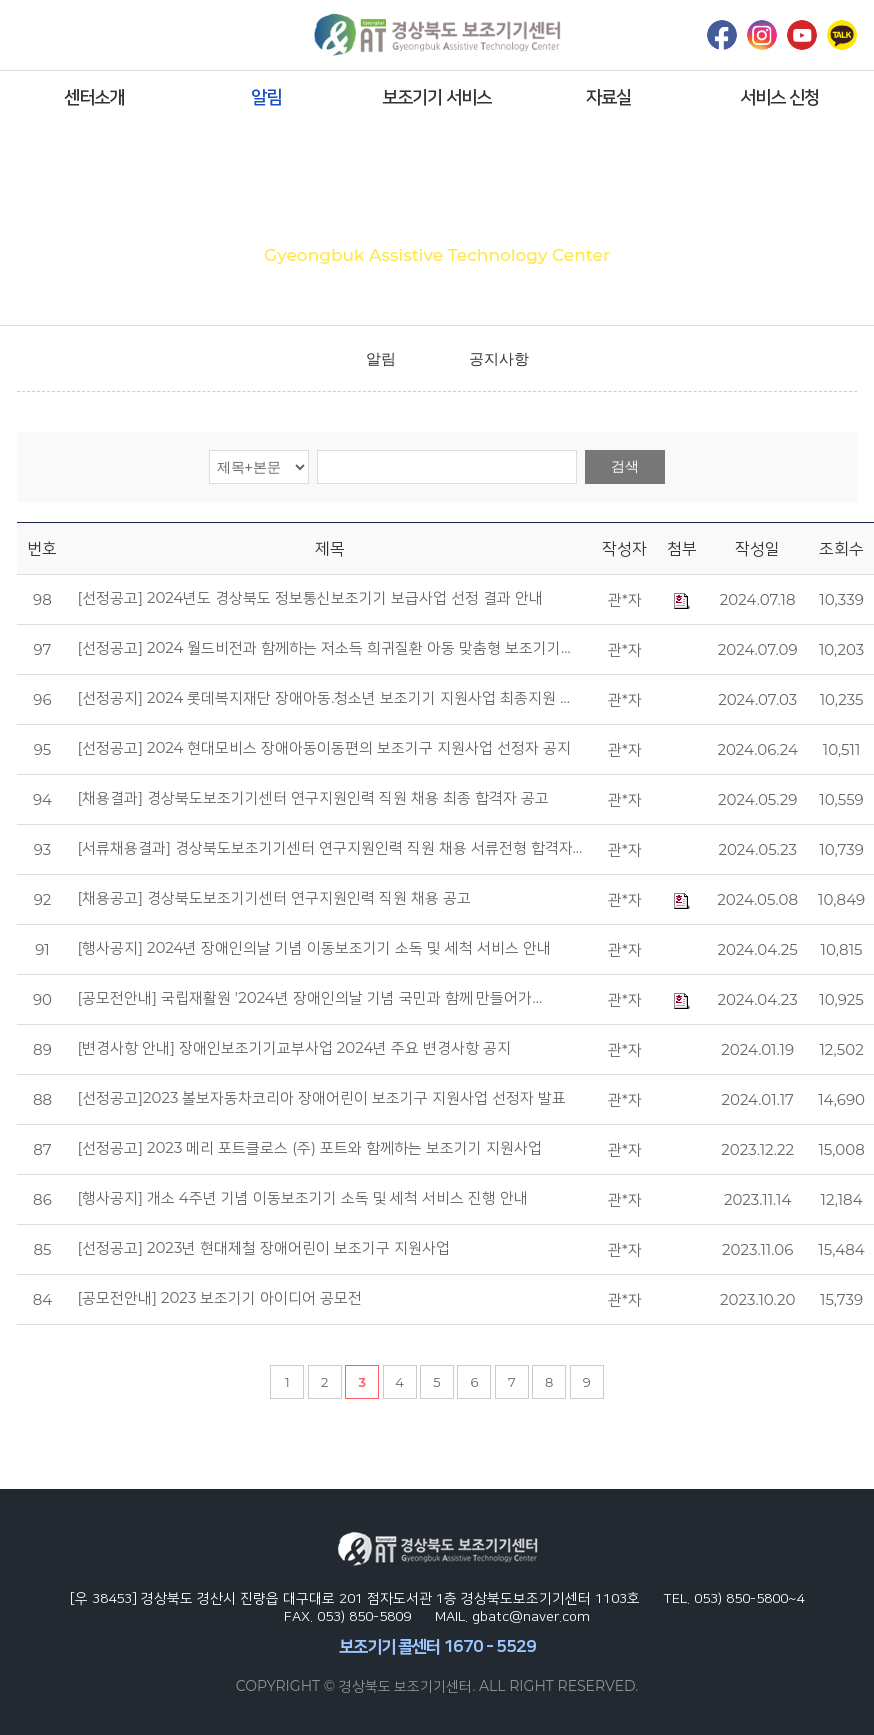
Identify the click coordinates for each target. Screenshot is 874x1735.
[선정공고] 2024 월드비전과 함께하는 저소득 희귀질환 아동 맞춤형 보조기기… (323, 648)
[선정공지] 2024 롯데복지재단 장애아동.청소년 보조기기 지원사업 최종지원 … (323, 698)
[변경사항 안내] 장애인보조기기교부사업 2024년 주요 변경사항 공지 (294, 1048)
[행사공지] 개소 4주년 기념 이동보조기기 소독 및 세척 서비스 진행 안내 (302, 1198)
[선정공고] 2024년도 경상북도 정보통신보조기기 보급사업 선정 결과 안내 (310, 598)
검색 (625, 466)
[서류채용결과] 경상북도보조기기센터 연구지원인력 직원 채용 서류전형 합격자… (329, 848)
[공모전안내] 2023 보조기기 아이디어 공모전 (219, 1298)
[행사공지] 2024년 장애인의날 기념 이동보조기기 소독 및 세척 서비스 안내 (313, 948)
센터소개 (94, 97)
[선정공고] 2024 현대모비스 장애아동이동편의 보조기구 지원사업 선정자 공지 (324, 748)
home (319, 359)
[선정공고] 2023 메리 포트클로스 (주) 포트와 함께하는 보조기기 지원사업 (309, 1148)
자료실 (608, 97)
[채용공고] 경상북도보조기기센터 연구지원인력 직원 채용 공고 (273, 898)
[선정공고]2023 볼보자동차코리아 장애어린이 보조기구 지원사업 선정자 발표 (321, 1098)
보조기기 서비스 (436, 97)
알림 (266, 97)
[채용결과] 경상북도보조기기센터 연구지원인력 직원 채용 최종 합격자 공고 (312, 798)
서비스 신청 (779, 97)
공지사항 (499, 358)
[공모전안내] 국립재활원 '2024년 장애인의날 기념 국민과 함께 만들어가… (309, 998)
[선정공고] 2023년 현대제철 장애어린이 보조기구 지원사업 (263, 1248)
